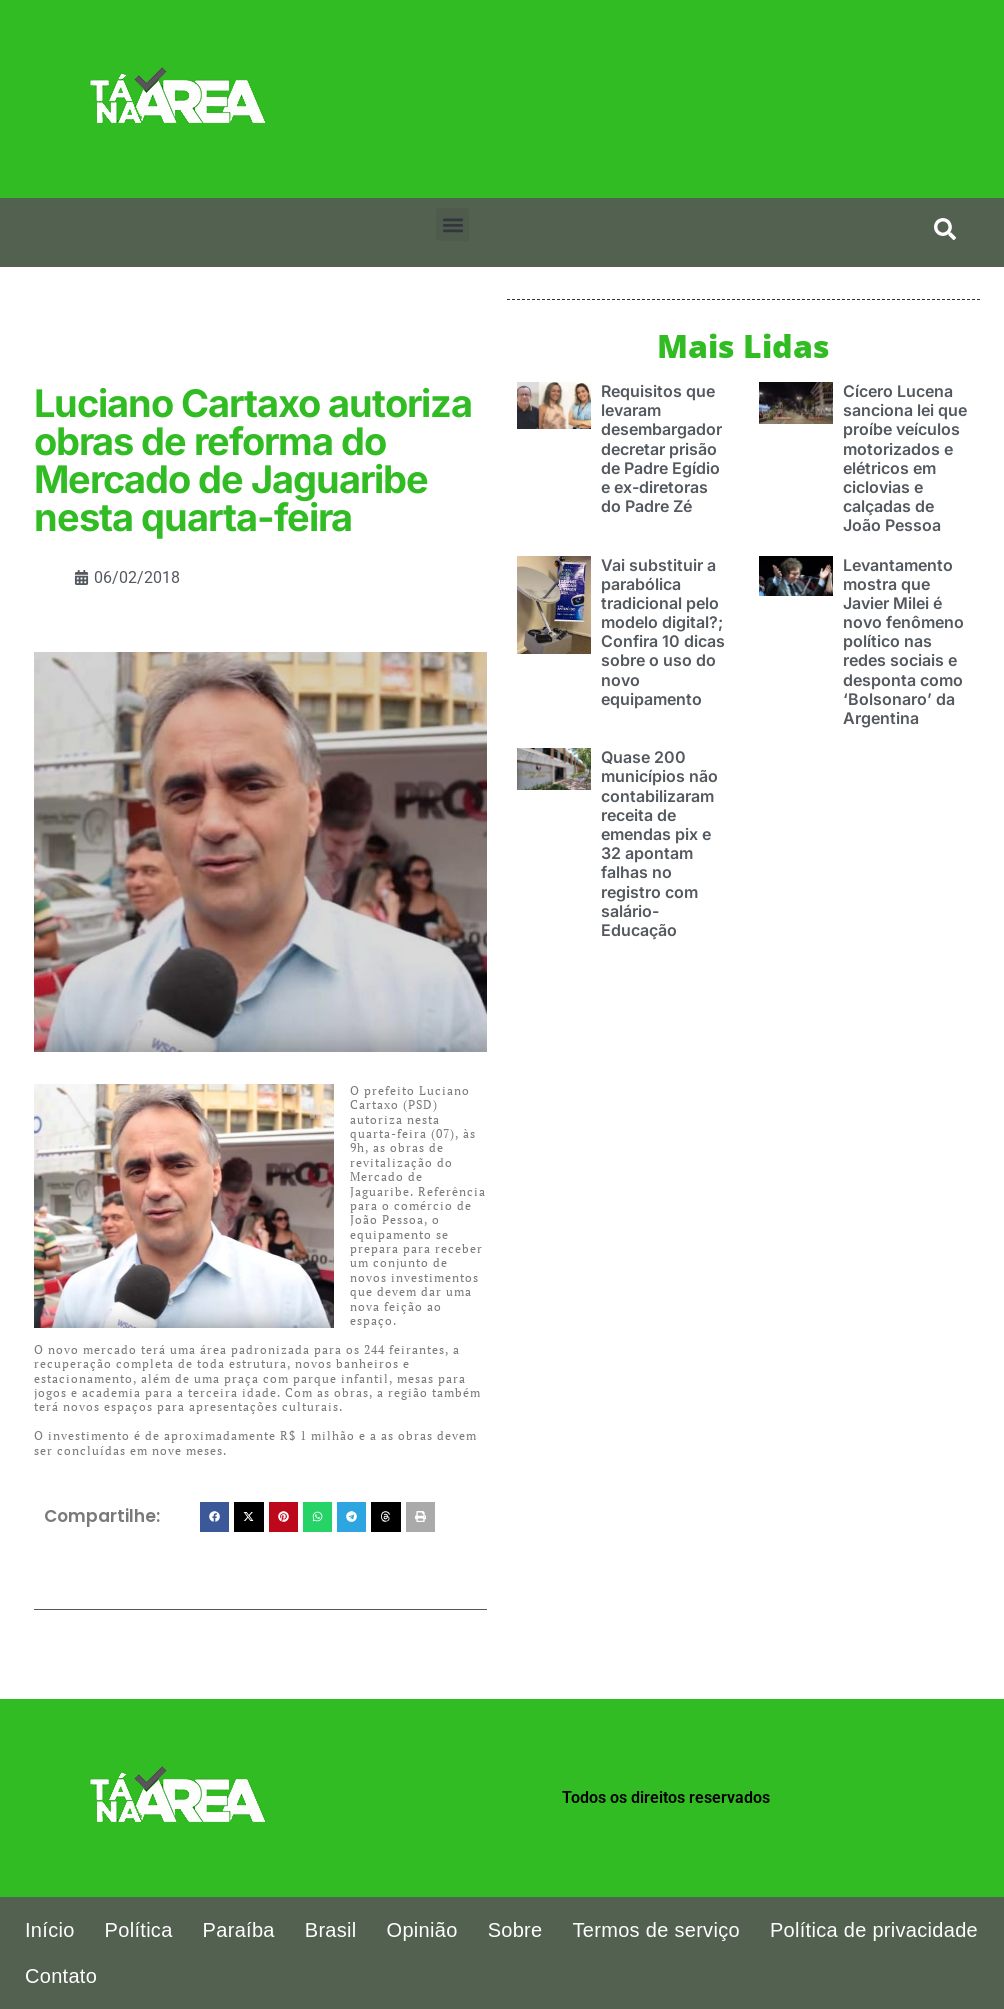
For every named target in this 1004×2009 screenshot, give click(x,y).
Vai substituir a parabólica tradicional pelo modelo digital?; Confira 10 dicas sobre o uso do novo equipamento (663, 632)
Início (50, 1930)
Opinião (422, 1930)
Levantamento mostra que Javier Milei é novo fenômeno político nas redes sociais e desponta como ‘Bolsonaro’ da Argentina (903, 642)
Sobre (515, 1930)
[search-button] (945, 229)
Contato (61, 1976)
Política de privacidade (874, 1930)
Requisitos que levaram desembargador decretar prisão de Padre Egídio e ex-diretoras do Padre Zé (661, 448)
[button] (452, 224)
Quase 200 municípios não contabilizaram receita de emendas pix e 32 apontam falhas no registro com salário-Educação (659, 843)
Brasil (331, 1930)
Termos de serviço (656, 1930)
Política (139, 1930)
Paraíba (239, 1930)
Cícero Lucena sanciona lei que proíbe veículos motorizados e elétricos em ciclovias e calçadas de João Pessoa (905, 458)
